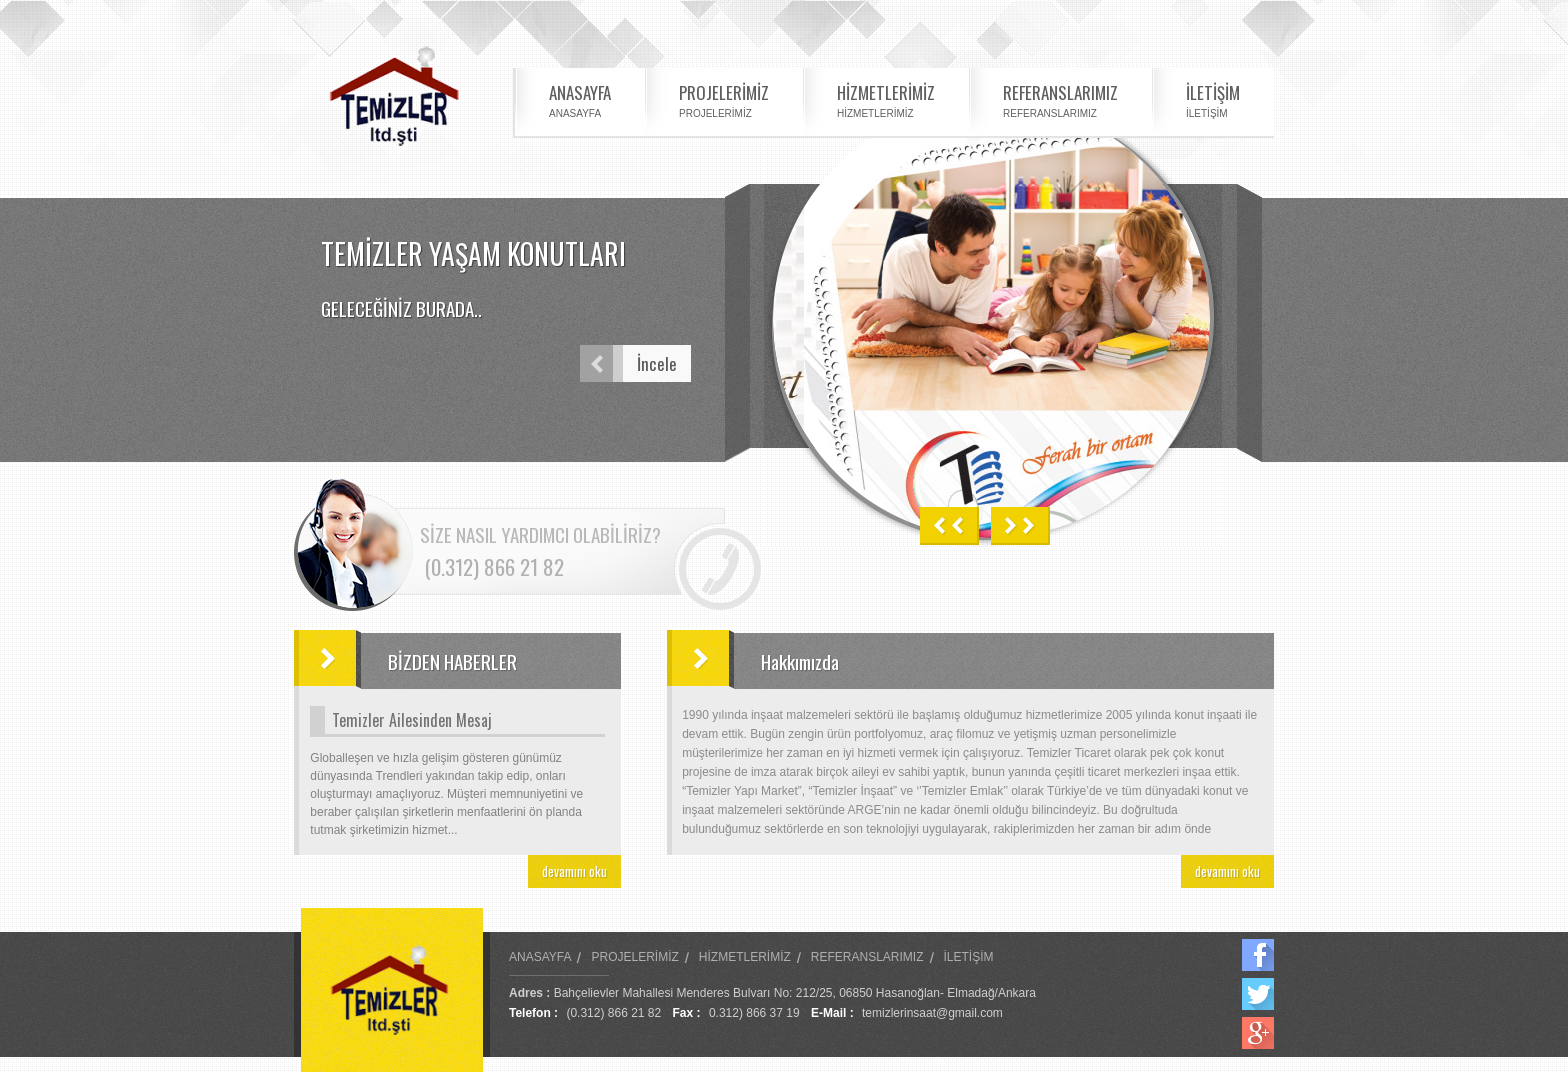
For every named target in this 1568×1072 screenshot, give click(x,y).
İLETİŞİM (1213, 99)
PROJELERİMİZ (724, 99)
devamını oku (574, 871)
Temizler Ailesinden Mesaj (412, 720)
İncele (628, 363)
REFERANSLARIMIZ (1060, 99)
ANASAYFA (580, 99)
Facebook (1258, 955)
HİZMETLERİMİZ (886, 99)
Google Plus (1258, 1033)
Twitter (1258, 994)
